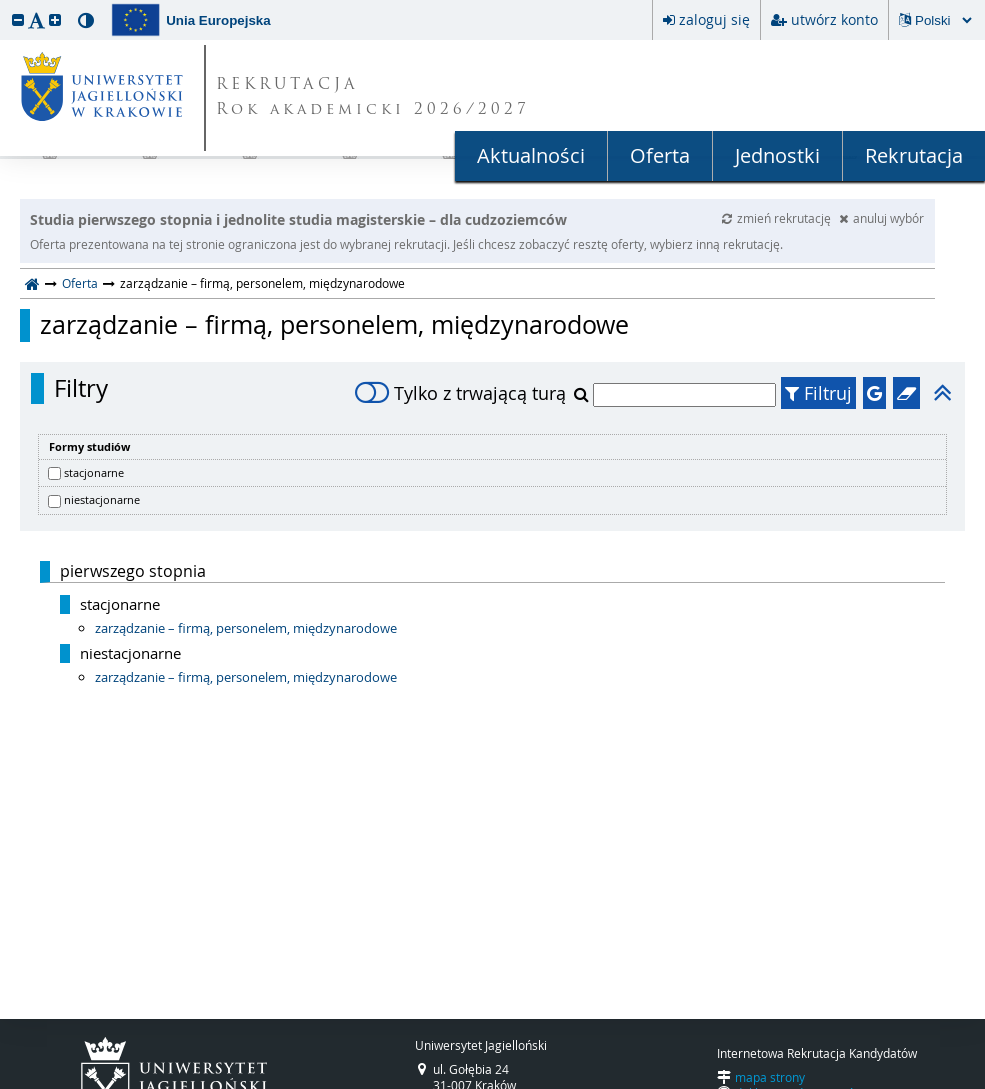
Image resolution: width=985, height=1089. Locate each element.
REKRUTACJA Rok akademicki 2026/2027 (373, 98)
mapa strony (770, 1077)
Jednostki (777, 155)
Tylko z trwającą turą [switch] (460, 393)
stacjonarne (94, 472)
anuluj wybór (881, 218)
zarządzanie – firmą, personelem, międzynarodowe (334, 325)
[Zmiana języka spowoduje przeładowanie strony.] (943, 20)
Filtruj (818, 393)
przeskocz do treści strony (5, 5)
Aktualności (531, 155)
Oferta (660, 155)
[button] (18, 19)
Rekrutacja (914, 155)
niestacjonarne (102, 499)
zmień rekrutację (778, 218)
